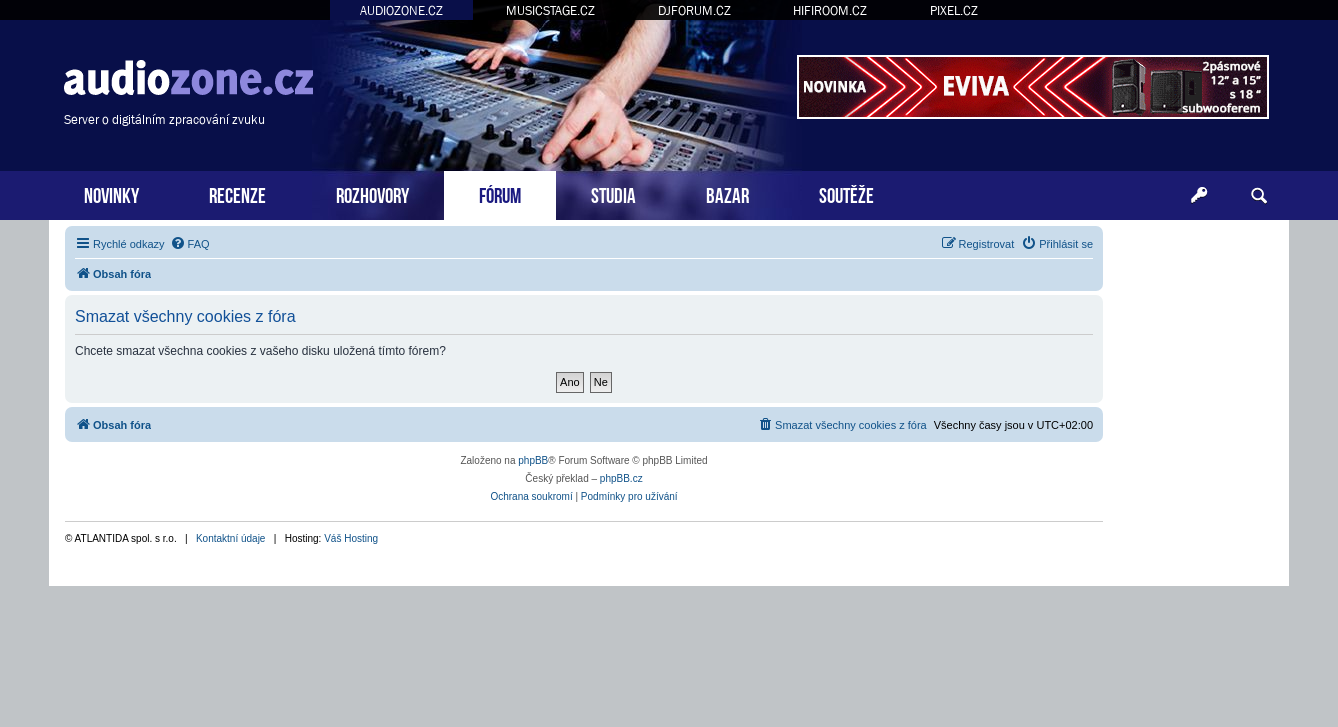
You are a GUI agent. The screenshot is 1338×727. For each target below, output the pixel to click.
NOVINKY (111, 193)
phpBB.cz (621, 478)
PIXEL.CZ (954, 10)
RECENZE (237, 193)
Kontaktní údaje (231, 538)
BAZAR (727, 193)
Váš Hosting (351, 538)
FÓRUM (500, 193)
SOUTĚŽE (846, 193)
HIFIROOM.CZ (830, 10)
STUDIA (613, 193)
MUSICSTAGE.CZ (550, 10)
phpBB (533, 460)
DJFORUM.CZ (694, 10)
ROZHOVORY (372, 193)
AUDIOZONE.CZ (401, 10)
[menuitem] (190, 244)
